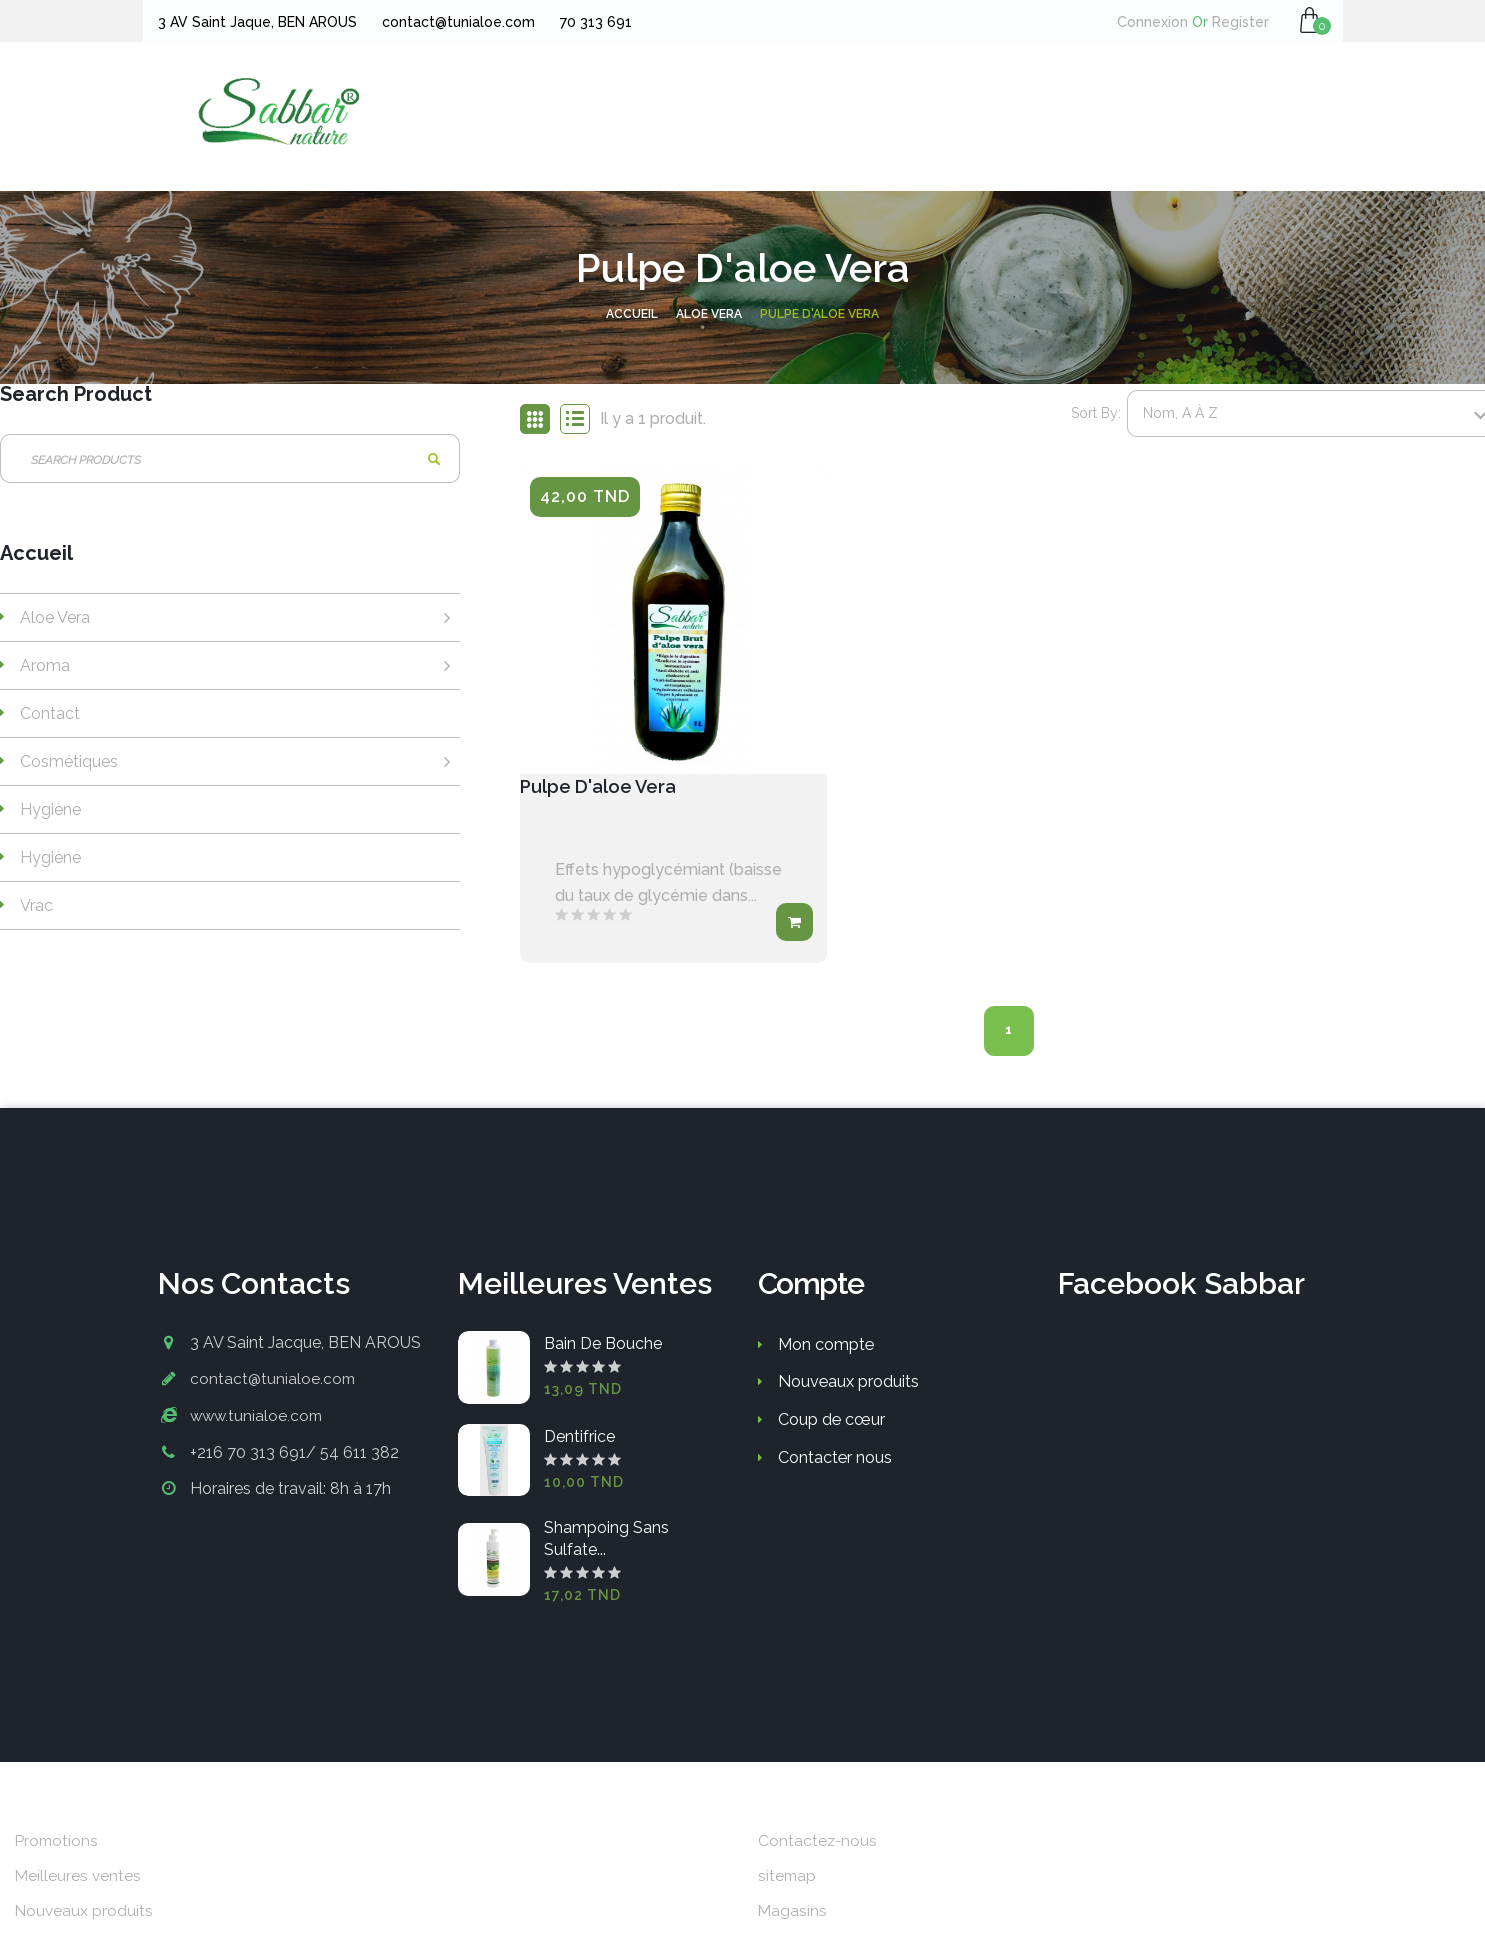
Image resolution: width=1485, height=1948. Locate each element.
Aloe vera (55, 617)
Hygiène (50, 809)
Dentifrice (579, 1439)
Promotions (58, 1842)
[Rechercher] (230, 458)
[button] (1311, 20)
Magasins (793, 1913)
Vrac (36, 905)
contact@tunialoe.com (274, 1380)
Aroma (45, 665)
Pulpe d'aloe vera (607, 788)
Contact (50, 713)
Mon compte (826, 1346)
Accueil (36, 554)
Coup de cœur (831, 1421)
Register (1233, 22)
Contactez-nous (818, 1842)
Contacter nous (835, 1458)
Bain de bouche (603, 1346)
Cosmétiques (69, 761)
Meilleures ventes (79, 1878)
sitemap (788, 1878)
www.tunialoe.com (258, 1416)
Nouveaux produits (848, 1383)
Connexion (1155, 22)
